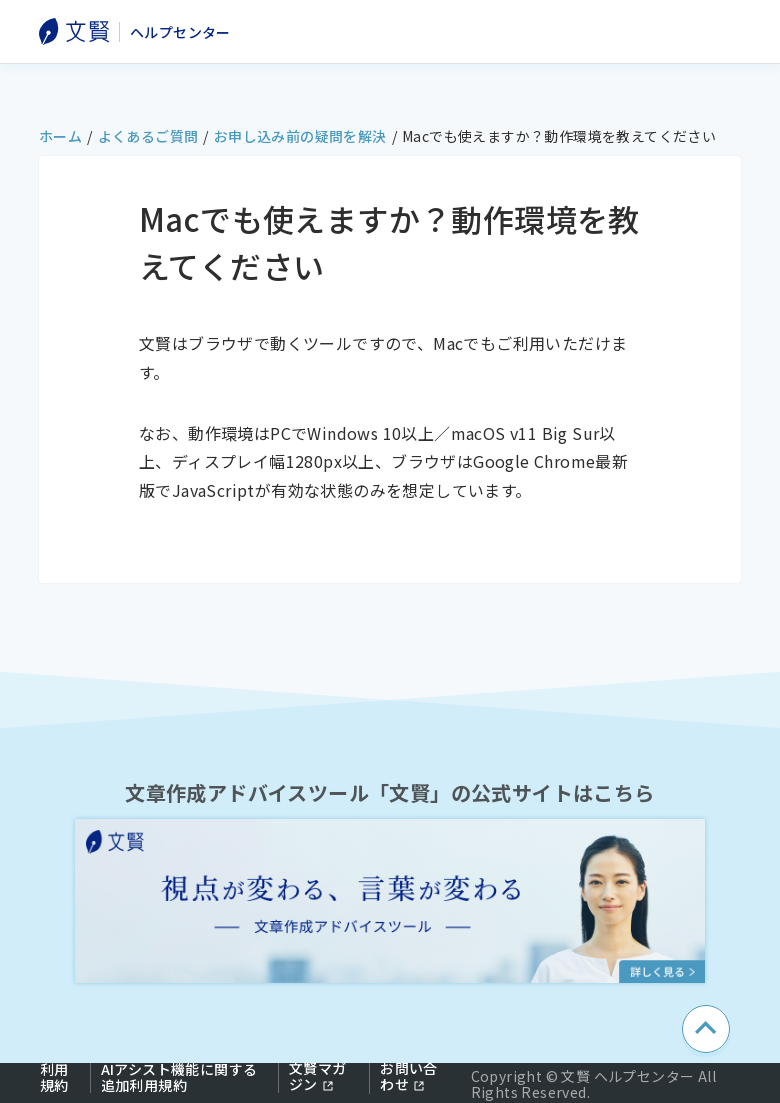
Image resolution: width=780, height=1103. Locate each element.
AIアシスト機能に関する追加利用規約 (179, 1077)
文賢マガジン (318, 1076)
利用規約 (54, 1077)
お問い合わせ (409, 1076)
